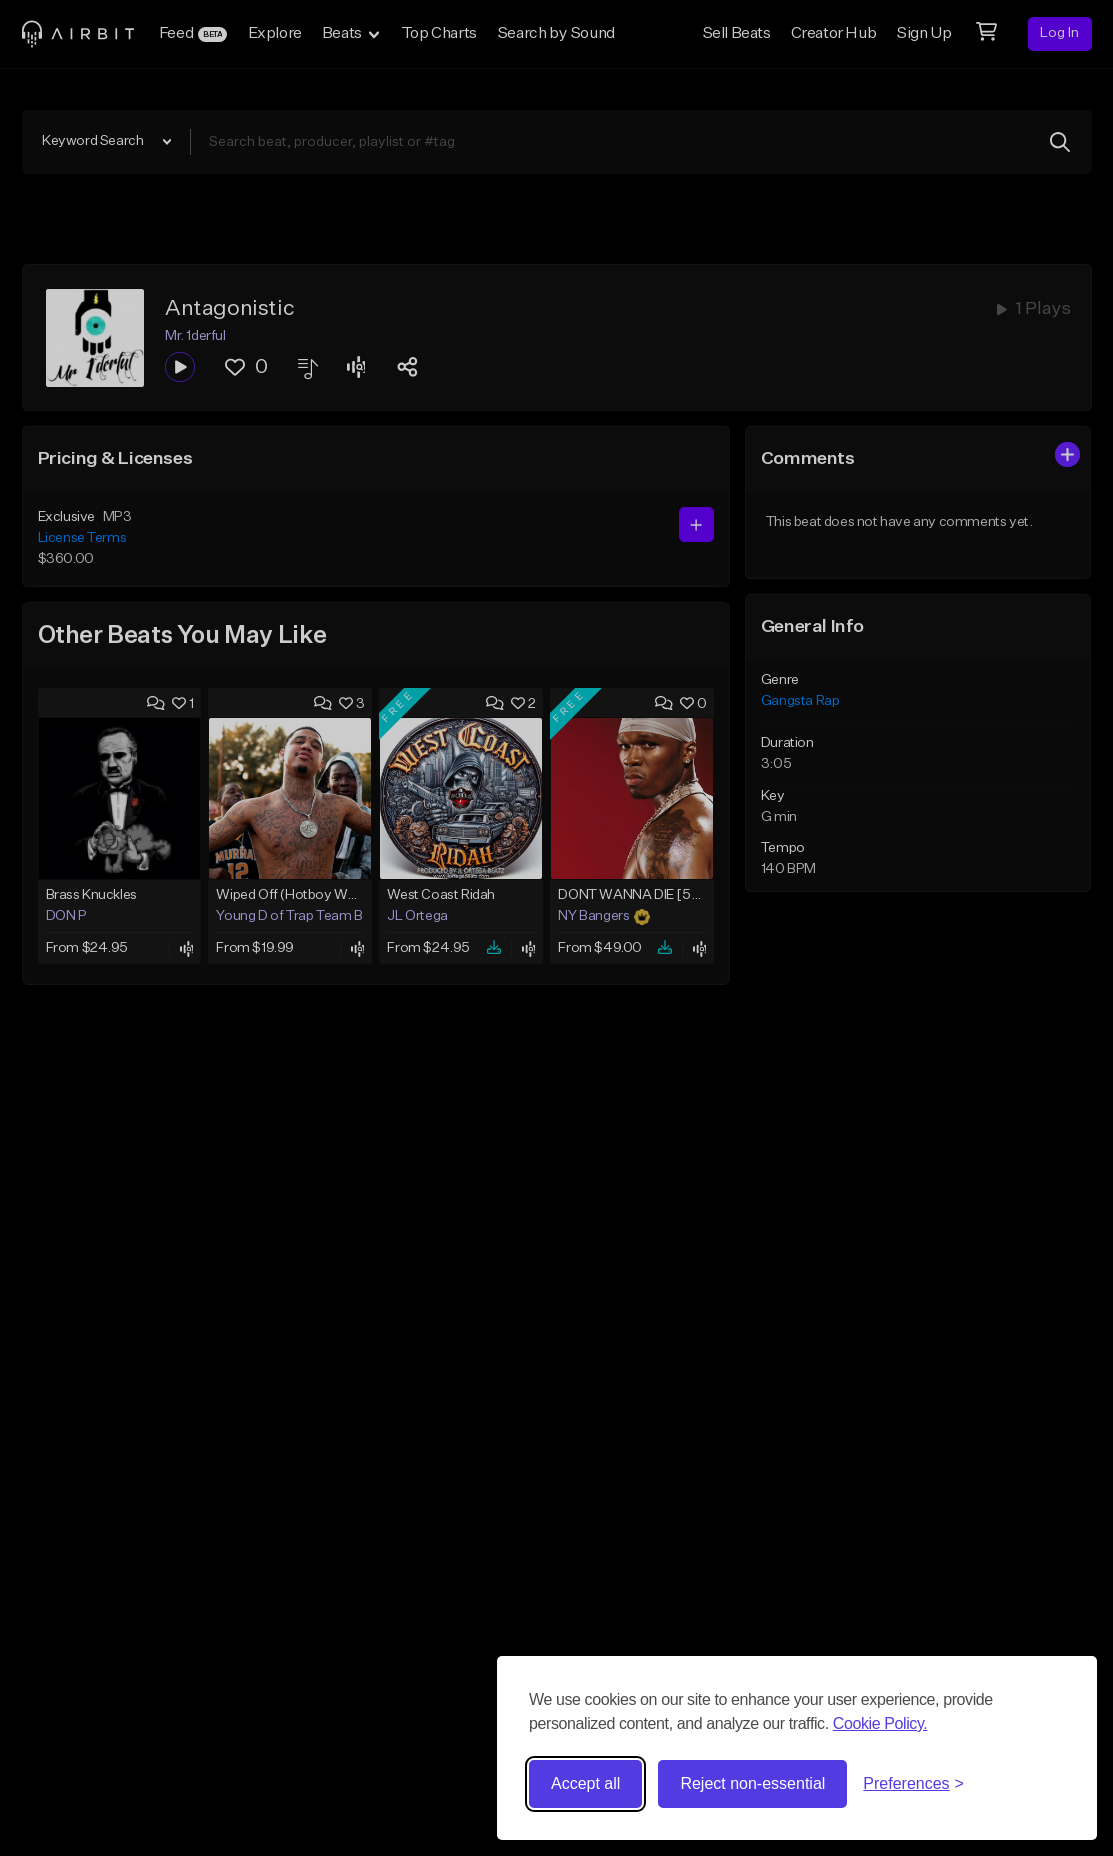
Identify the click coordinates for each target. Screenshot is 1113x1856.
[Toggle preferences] (913, 1784)
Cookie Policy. (880, 1723)
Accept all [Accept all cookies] (585, 1783)
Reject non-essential (752, 1783)
